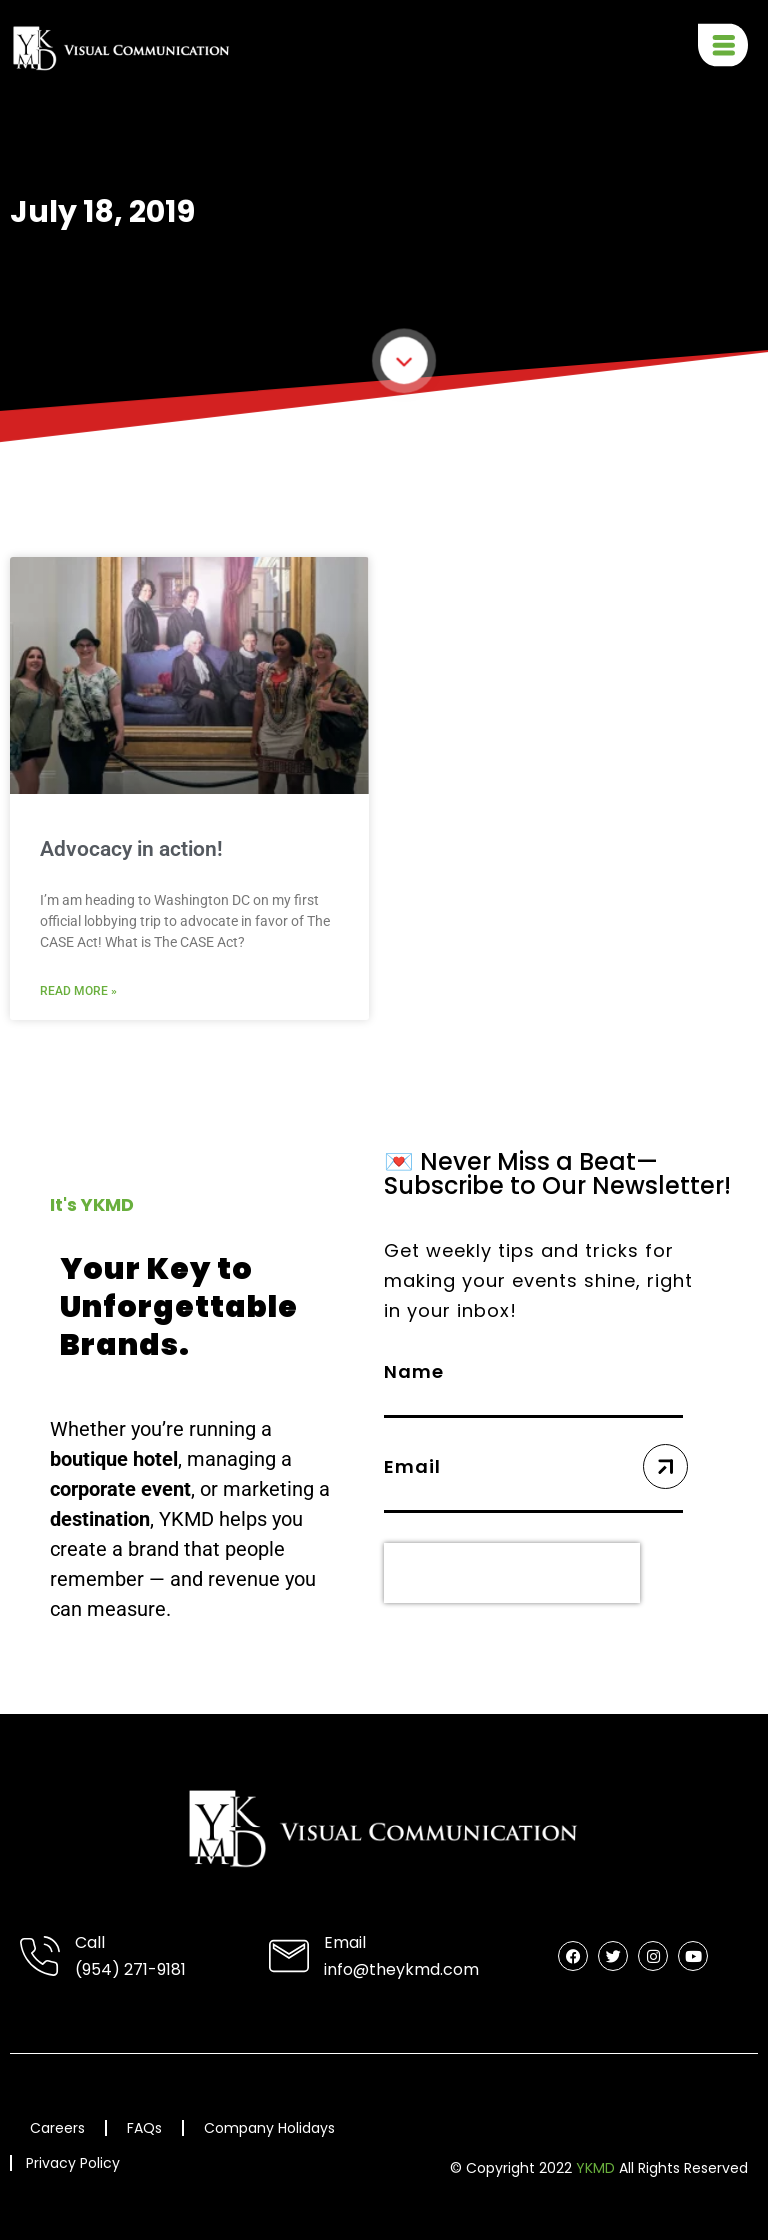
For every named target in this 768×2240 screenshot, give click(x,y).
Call (90, 1942)
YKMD (595, 2168)
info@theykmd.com (401, 1969)
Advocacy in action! (131, 849)
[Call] (40, 1956)
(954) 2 (104, 1969)
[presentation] (512, 1573)
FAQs (144, 2128)
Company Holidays (269, 2128)
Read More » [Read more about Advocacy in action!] (78, 991)
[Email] (289, 1956)
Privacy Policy (73, 2164)
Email (345, 1942)
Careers (57, 2128)
